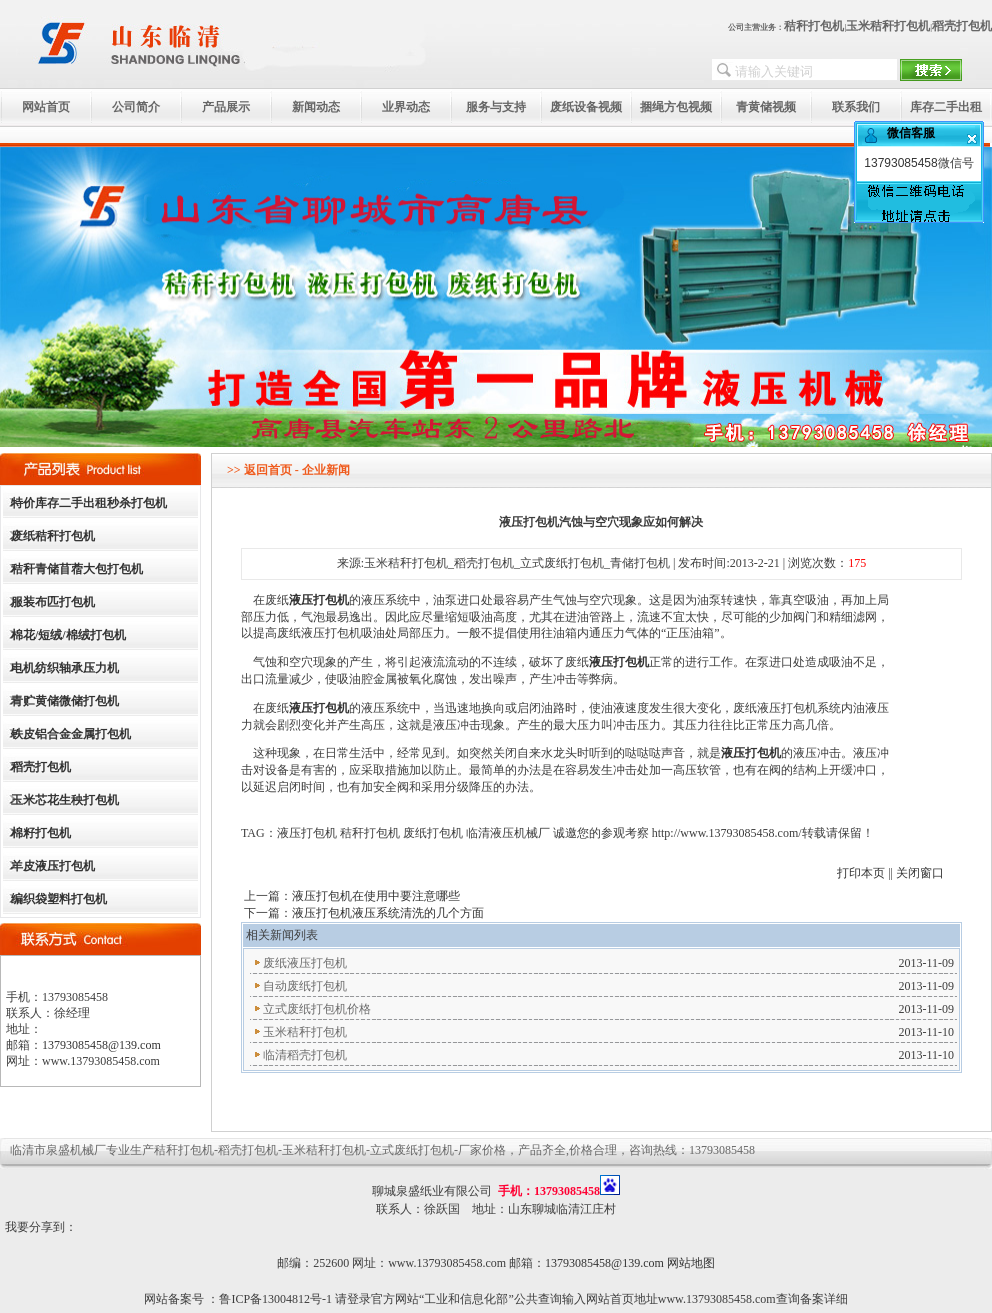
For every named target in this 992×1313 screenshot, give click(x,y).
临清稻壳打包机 (305, 1055)
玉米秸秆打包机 (888, 26)
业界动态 (406, 107)
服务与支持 (496, 107)
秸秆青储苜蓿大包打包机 (77, 569)
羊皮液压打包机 (53, 866)
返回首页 (268, 470)
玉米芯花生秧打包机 (65, 800)
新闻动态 (316, 107)
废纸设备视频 (586, 107)
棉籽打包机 (41, 833)
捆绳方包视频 (676, 107)
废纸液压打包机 (305, 963)
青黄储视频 (766, 107)
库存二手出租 (946, 107)
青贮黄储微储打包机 (65, 701)
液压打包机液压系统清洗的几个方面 (388, 913)
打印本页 (861, 873)
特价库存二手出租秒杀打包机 (89, 503)
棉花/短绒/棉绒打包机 (68, 635)
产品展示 (226, 107)
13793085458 (900, 163)
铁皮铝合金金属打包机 (71, 734)
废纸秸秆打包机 (53, 536)
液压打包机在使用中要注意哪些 (376, 896)
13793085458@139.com (101, 1045)
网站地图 (691, 1263)
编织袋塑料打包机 (59, 899)
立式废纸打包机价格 (317, 1009)
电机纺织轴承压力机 (65, 668)
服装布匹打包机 (53, 602)
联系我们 (856, 107)
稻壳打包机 (962, 26)
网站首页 (46, 107)
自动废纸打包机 (305, 986)
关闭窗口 (920, 873)
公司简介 (136, 107)
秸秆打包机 (814, 26)
